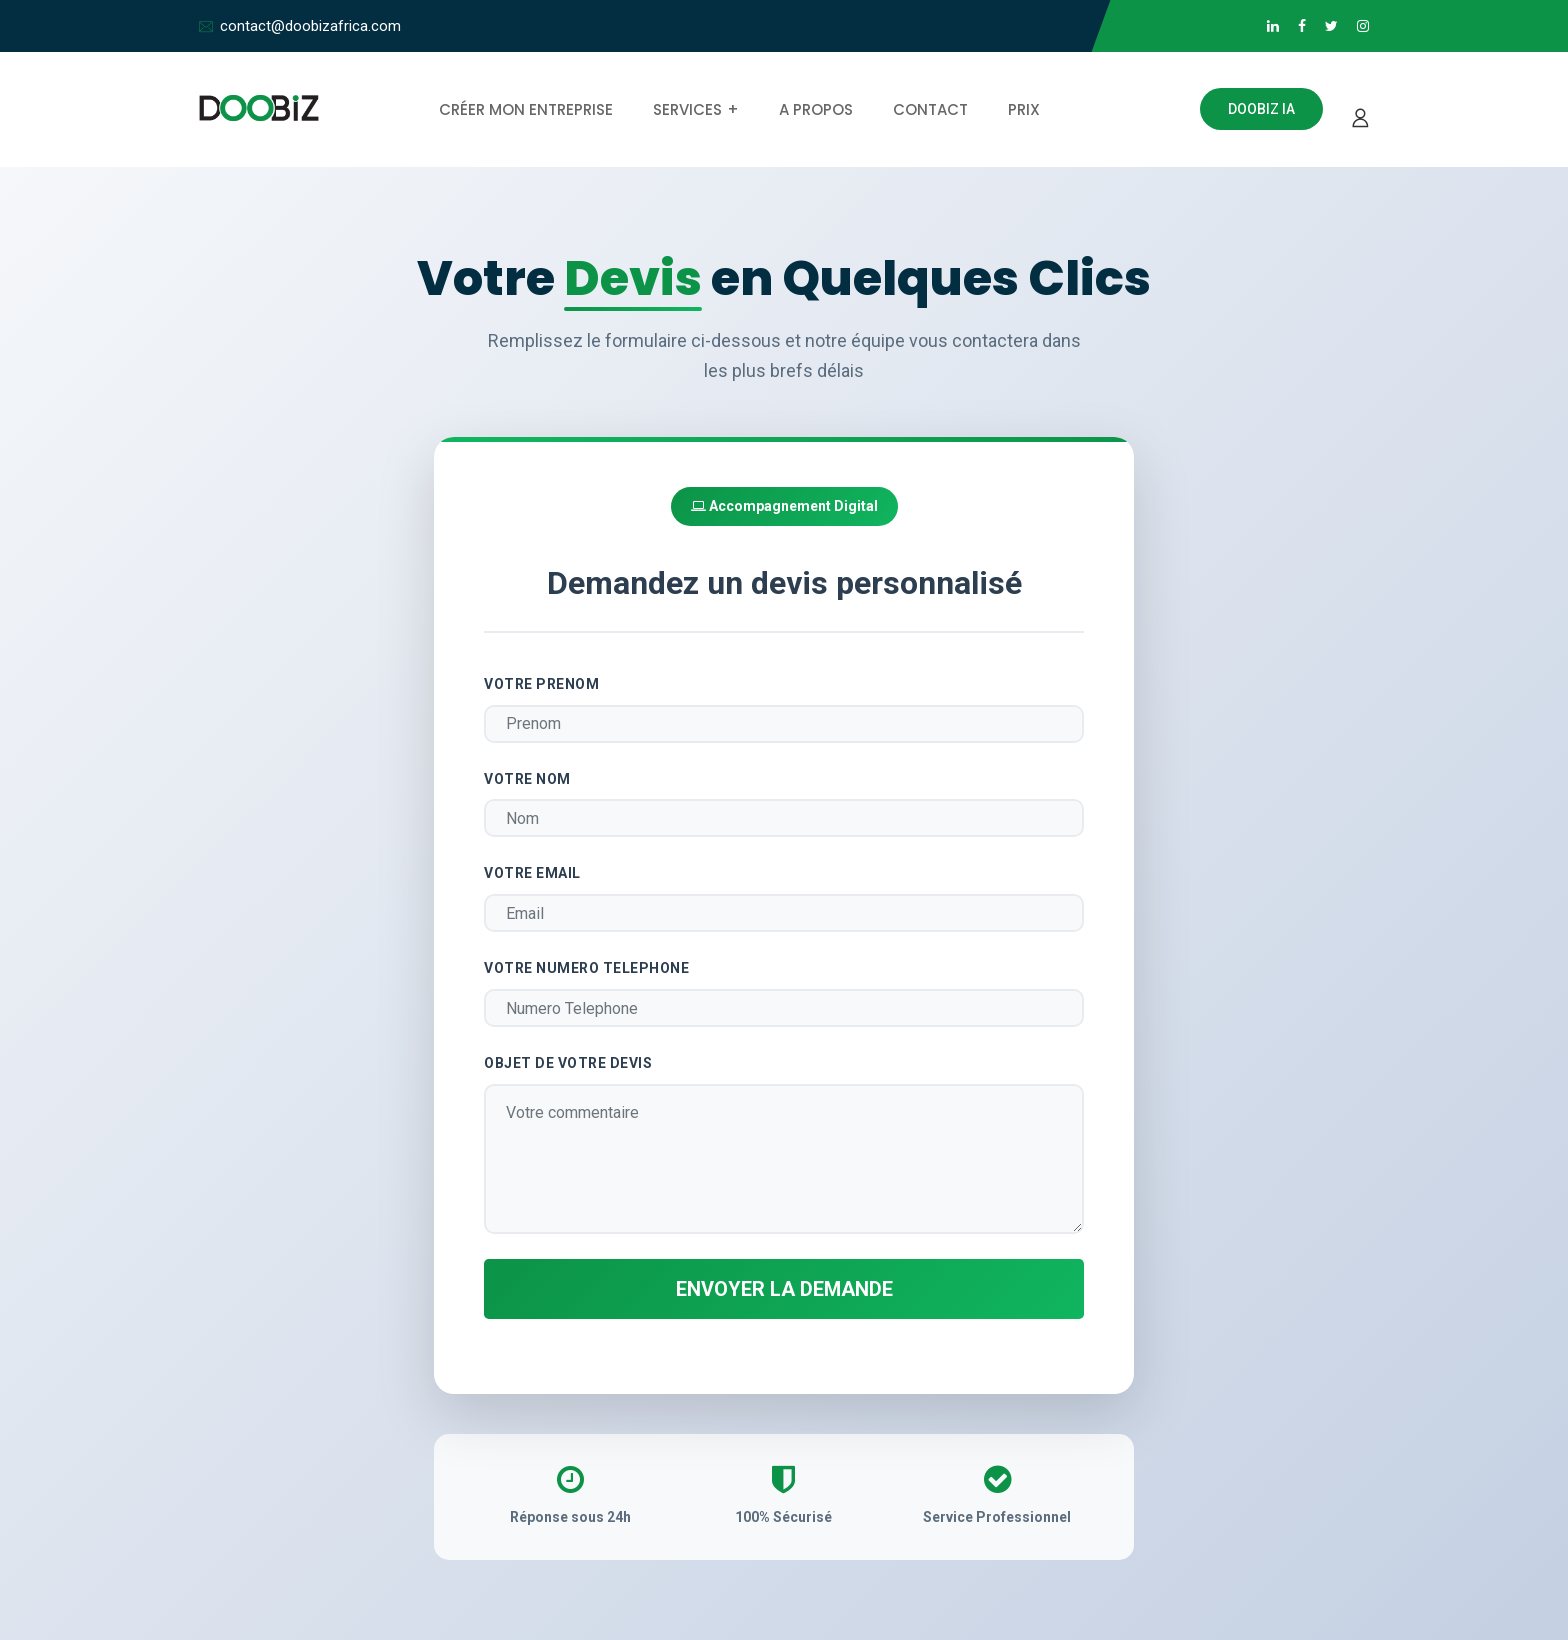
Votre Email (532, 873)
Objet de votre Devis (568, 1063)
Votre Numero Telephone (586, 968)
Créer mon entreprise (526, 109)
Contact (930, 109)
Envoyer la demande (784, 1289)
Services (687, 109)
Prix (1024, 109)
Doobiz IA (1261, 109)
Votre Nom (527, 779)
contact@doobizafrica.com (310, 26)
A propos (816, 109)
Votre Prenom (541, 684)
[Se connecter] (1356, 109)
